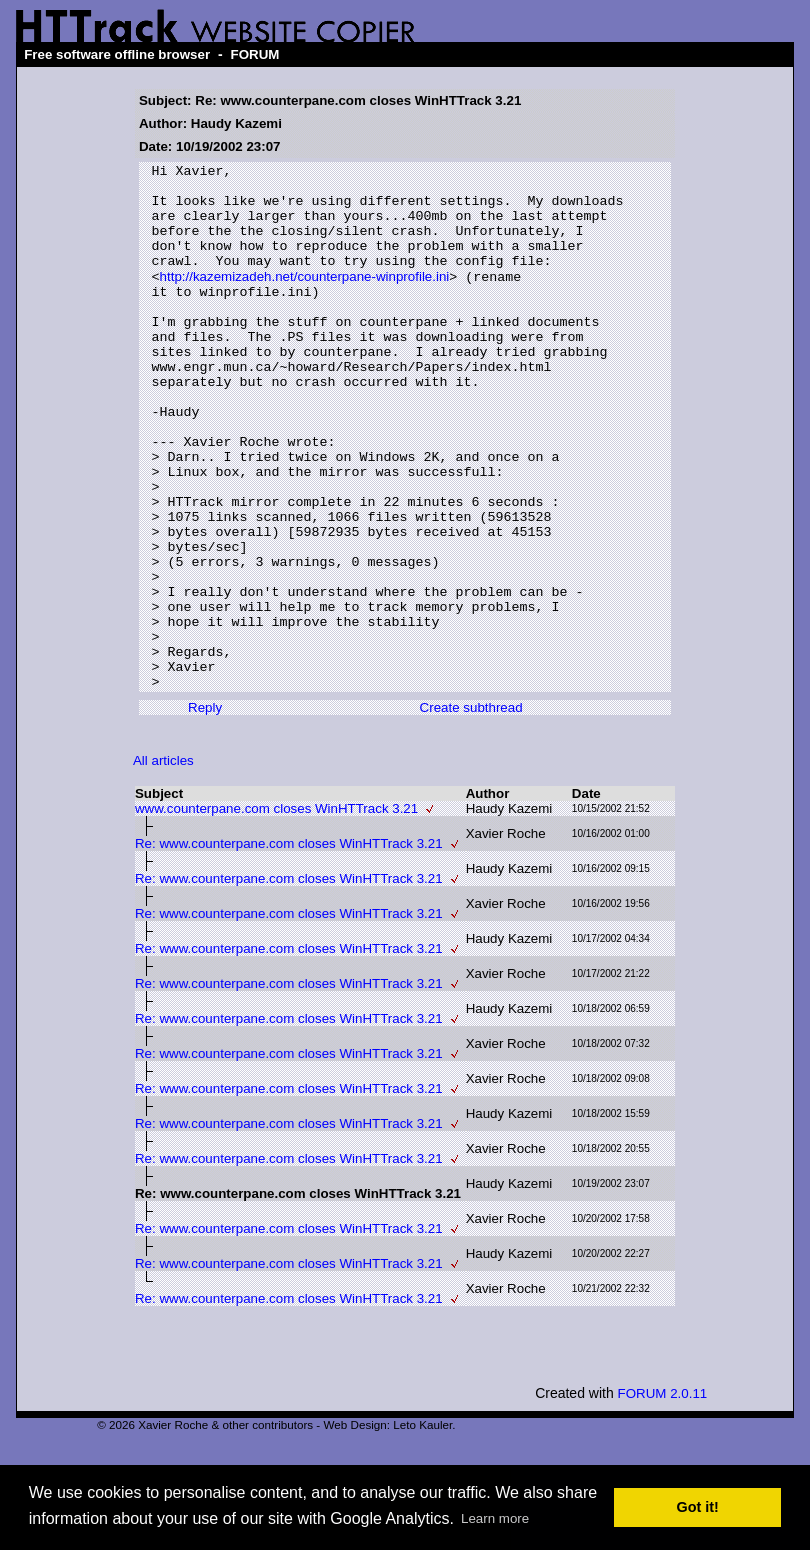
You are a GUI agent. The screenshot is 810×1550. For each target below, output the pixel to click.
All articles (163, 864)
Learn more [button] (495, 1518)
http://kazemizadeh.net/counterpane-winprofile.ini (305, 299)
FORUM (255, 54)
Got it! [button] (698, 1507)
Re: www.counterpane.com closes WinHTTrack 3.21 (289, 947)
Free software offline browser (117, 54)
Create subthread (471, 811)
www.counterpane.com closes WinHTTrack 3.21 (276, 912)
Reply (205, 811)
